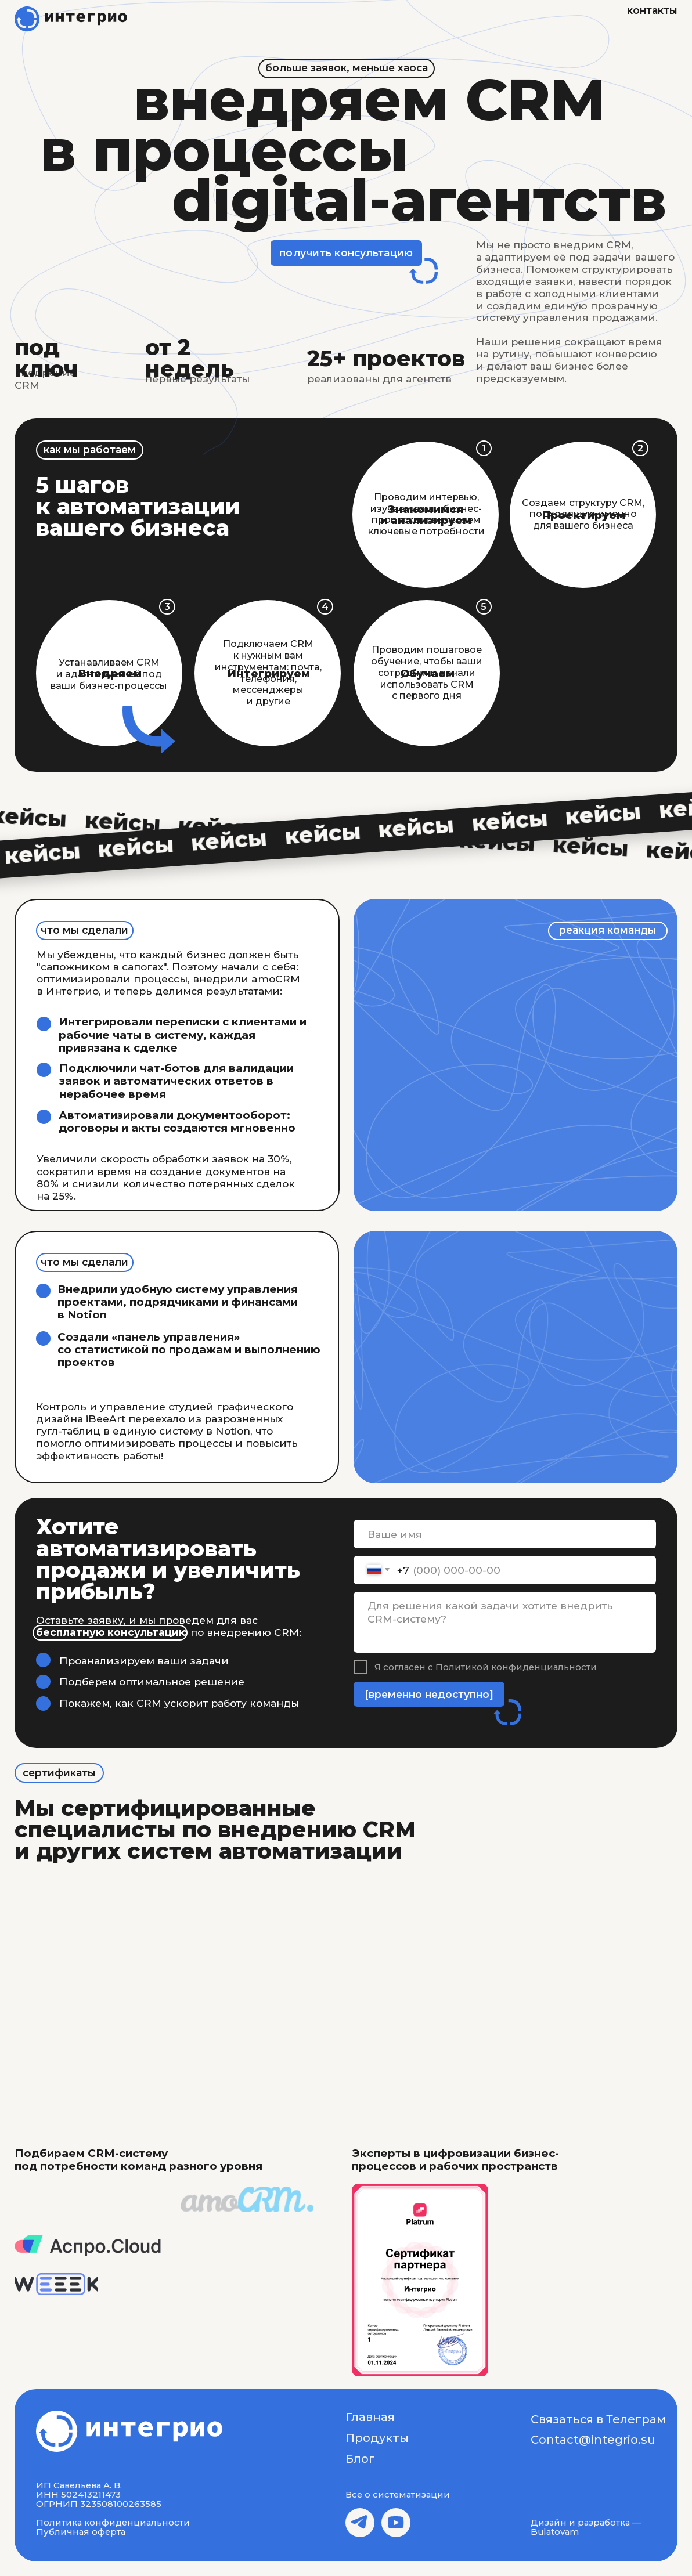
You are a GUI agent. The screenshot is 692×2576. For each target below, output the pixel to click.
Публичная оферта (80, 2532)
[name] (505, 1534)
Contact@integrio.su (593, 2440)
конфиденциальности (544, 1667)
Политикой (462, 1667)
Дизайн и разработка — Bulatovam (586, 2527)
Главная (370, 2417)
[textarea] (505, 1622)
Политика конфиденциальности (113, 2522)
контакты (652, 10)
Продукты (377, 2438)
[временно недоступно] (429, 1694)
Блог (360, 2459)
